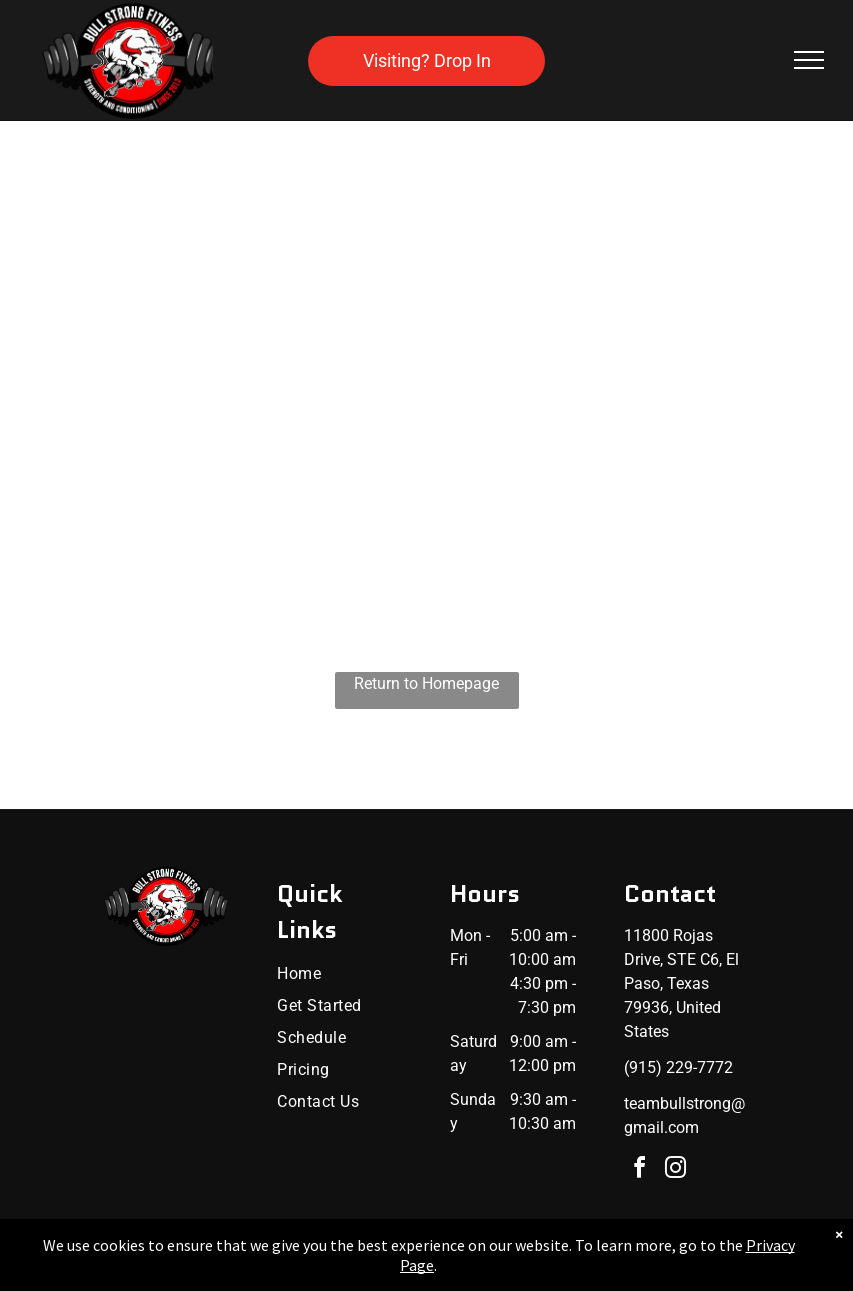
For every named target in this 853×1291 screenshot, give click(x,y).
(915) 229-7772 (678, 1067)
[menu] (809, 60)
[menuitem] (341, 974)
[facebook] (640, 1170)
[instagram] (676, 1170)
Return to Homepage (426, 683)
